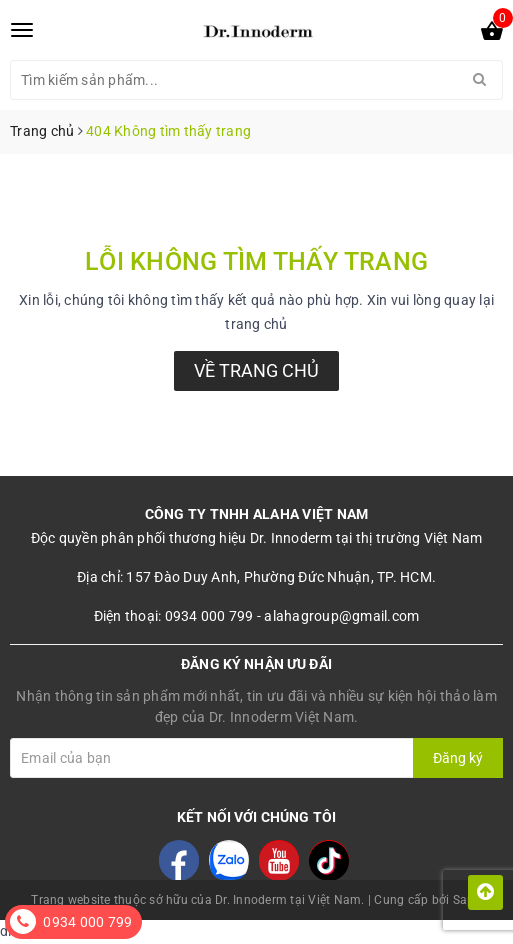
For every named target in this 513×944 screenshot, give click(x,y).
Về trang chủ (256, 370)
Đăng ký (458, 758)
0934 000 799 (87, 922)
